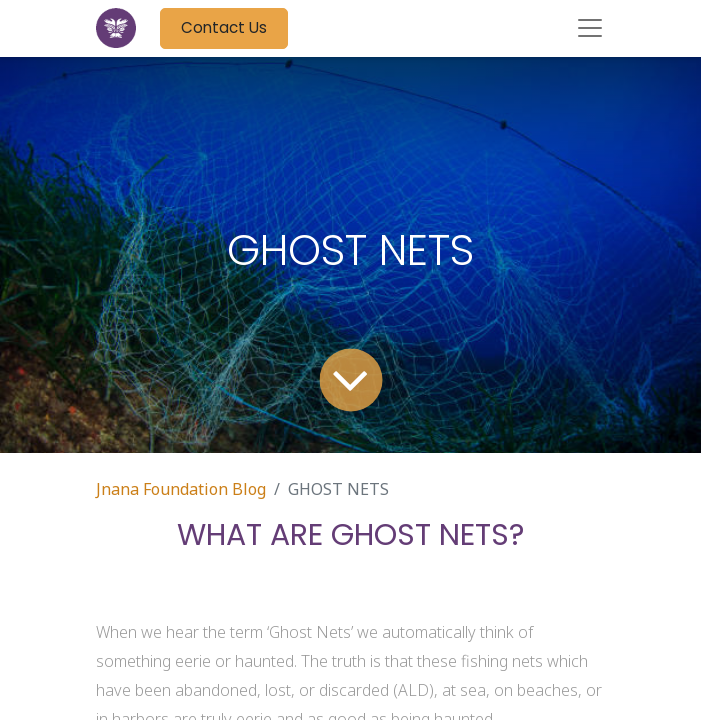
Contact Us (224, 27)
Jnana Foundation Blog (181, 489)
